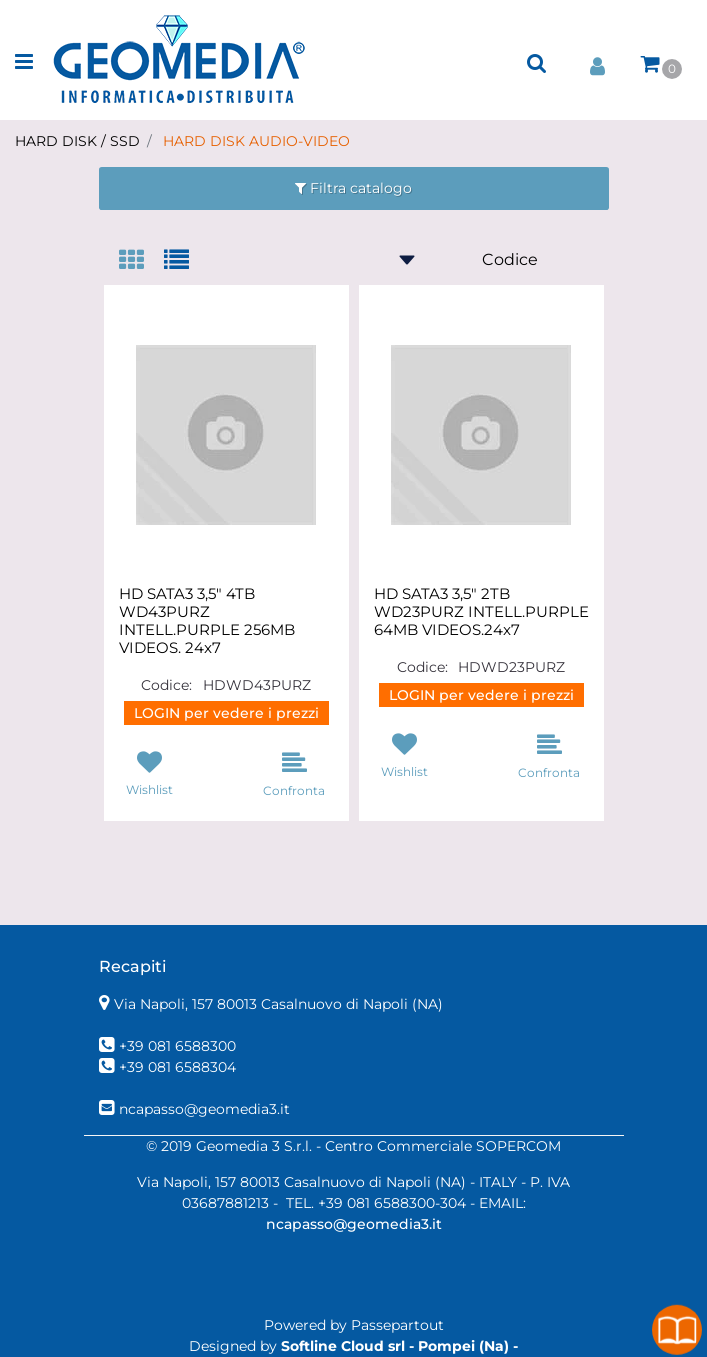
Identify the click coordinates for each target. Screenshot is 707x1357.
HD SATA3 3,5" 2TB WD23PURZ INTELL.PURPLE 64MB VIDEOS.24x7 (481, 612)
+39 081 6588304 (177, 1067)
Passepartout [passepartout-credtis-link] (397, 1325)
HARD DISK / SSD (77, 141)
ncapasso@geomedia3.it (204, 1109)
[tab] (141, 261)
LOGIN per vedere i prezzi (226, 713)
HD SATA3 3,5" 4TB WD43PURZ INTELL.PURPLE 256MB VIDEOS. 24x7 (207, 621)
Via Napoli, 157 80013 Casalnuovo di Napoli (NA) (278, 1004)
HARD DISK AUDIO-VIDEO (256, 141)
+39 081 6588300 (177, 1046)
